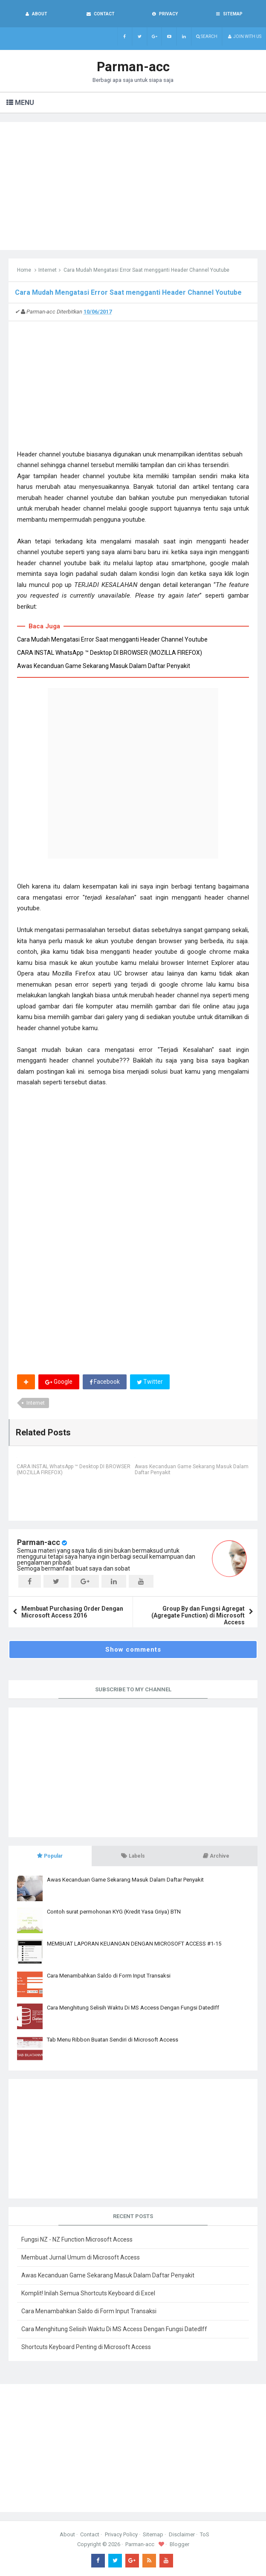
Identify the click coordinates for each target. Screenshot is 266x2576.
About (67, 2534)
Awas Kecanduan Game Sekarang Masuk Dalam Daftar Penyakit (103, 665)
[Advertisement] (133, 186)
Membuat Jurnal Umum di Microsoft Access (80, 2257)
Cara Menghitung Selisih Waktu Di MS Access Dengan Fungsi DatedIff (133, 2007)
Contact (89, 2534)
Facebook (105, 1381)
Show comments (133, 1649)
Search (206, 36)
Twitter (150, 1381)
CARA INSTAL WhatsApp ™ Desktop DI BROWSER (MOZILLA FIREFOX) (109, 652)
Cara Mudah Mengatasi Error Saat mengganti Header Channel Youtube (112, 639)
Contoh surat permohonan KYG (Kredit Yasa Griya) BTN (114, 1911)
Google (58, 1381)
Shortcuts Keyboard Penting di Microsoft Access (86, 2347)
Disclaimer (182, 2534)
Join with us (244, 36)
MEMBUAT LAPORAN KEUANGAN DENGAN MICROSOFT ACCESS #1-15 (134, 1943)
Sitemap (153, 2534)
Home (24, 270)
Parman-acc (38, 1542)
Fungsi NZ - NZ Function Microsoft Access (77, 2239)
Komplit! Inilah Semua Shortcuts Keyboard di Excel (88, 2293)
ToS (204, 2534)
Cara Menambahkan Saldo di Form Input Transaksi (109, 1975)
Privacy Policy (121, 2534)
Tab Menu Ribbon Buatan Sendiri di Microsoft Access (112, 2039)
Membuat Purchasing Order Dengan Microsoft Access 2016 (72, 1612)
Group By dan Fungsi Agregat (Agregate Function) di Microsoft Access (198, 1615)
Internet (47, 270)
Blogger (179, 2544)
